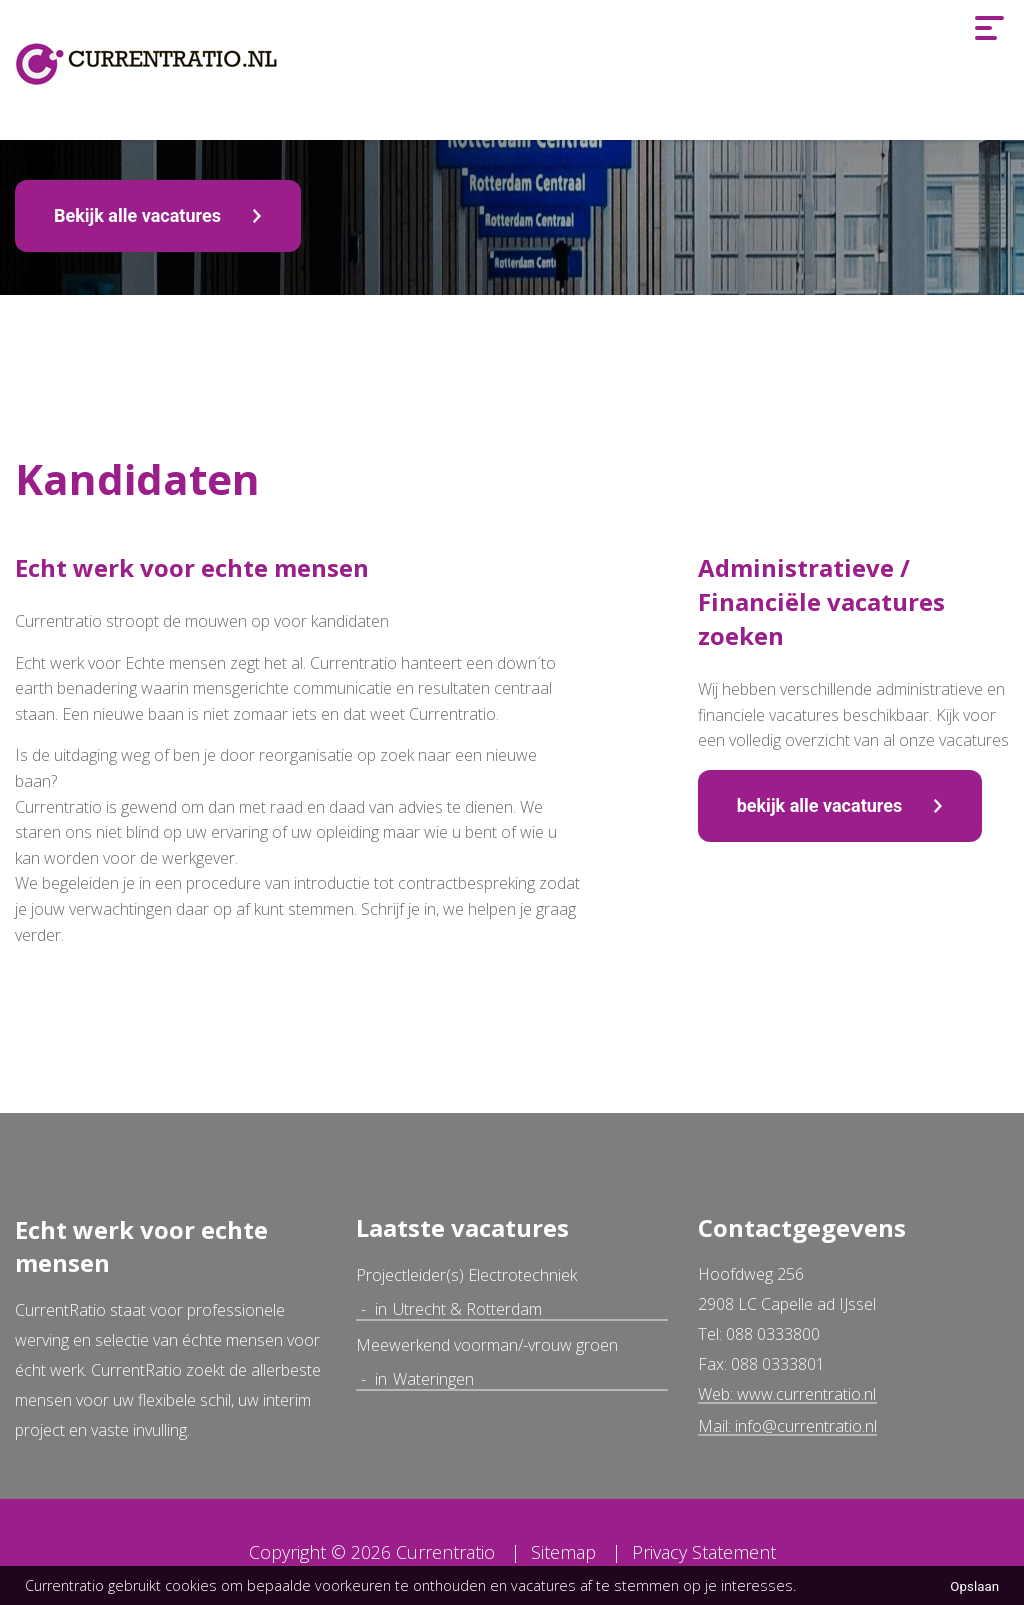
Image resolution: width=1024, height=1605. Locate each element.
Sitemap (563, 1552)
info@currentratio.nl (806, 1426)
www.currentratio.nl (806, 1394)
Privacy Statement (704, 1552)
